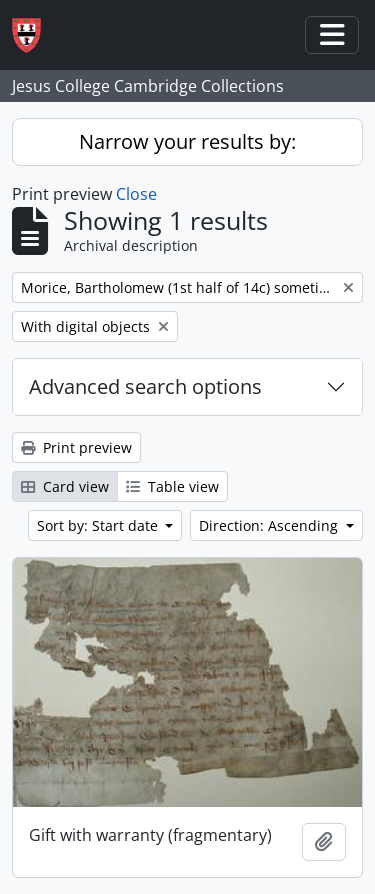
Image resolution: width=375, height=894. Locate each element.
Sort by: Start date (99, 525)
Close (136, 194)
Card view (65, 486)
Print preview (76, 447)
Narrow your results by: (187, 141)
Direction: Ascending (270, 525)
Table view (172, 486)
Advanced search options (145, 386)
